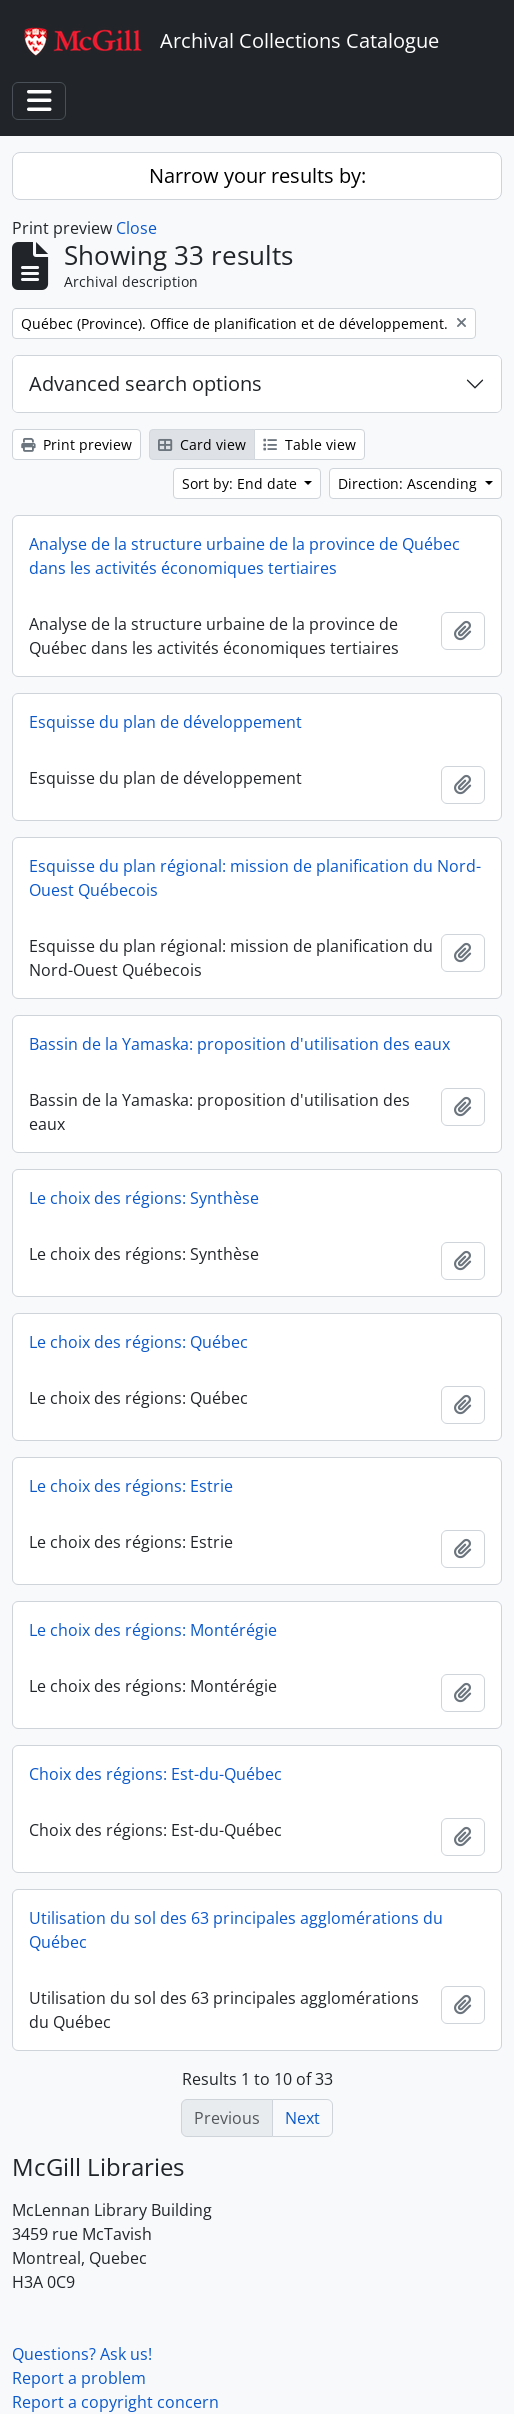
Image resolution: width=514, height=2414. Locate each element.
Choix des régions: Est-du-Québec (155, 1774)
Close (136, 228)
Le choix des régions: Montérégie (153, 1630)
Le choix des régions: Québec (138, 1342)
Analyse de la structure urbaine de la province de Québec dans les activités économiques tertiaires (244, 556)
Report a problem (79, 2378)
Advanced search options (145, 383)
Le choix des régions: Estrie (131, 1486)
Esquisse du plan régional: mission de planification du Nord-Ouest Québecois (255, 878)
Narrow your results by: (257, 175)
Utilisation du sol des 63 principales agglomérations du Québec (236, 1930)
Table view (309, 444)
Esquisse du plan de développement (165, 722)
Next (302, 2118)
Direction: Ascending (409, 483)
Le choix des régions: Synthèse (144, 1198)
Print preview (76, 444)
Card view (202, 444)
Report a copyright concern (115, 2402)
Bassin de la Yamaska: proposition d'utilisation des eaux (239, 1044)
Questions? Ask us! (82, 2354)
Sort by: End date (241, 483)
